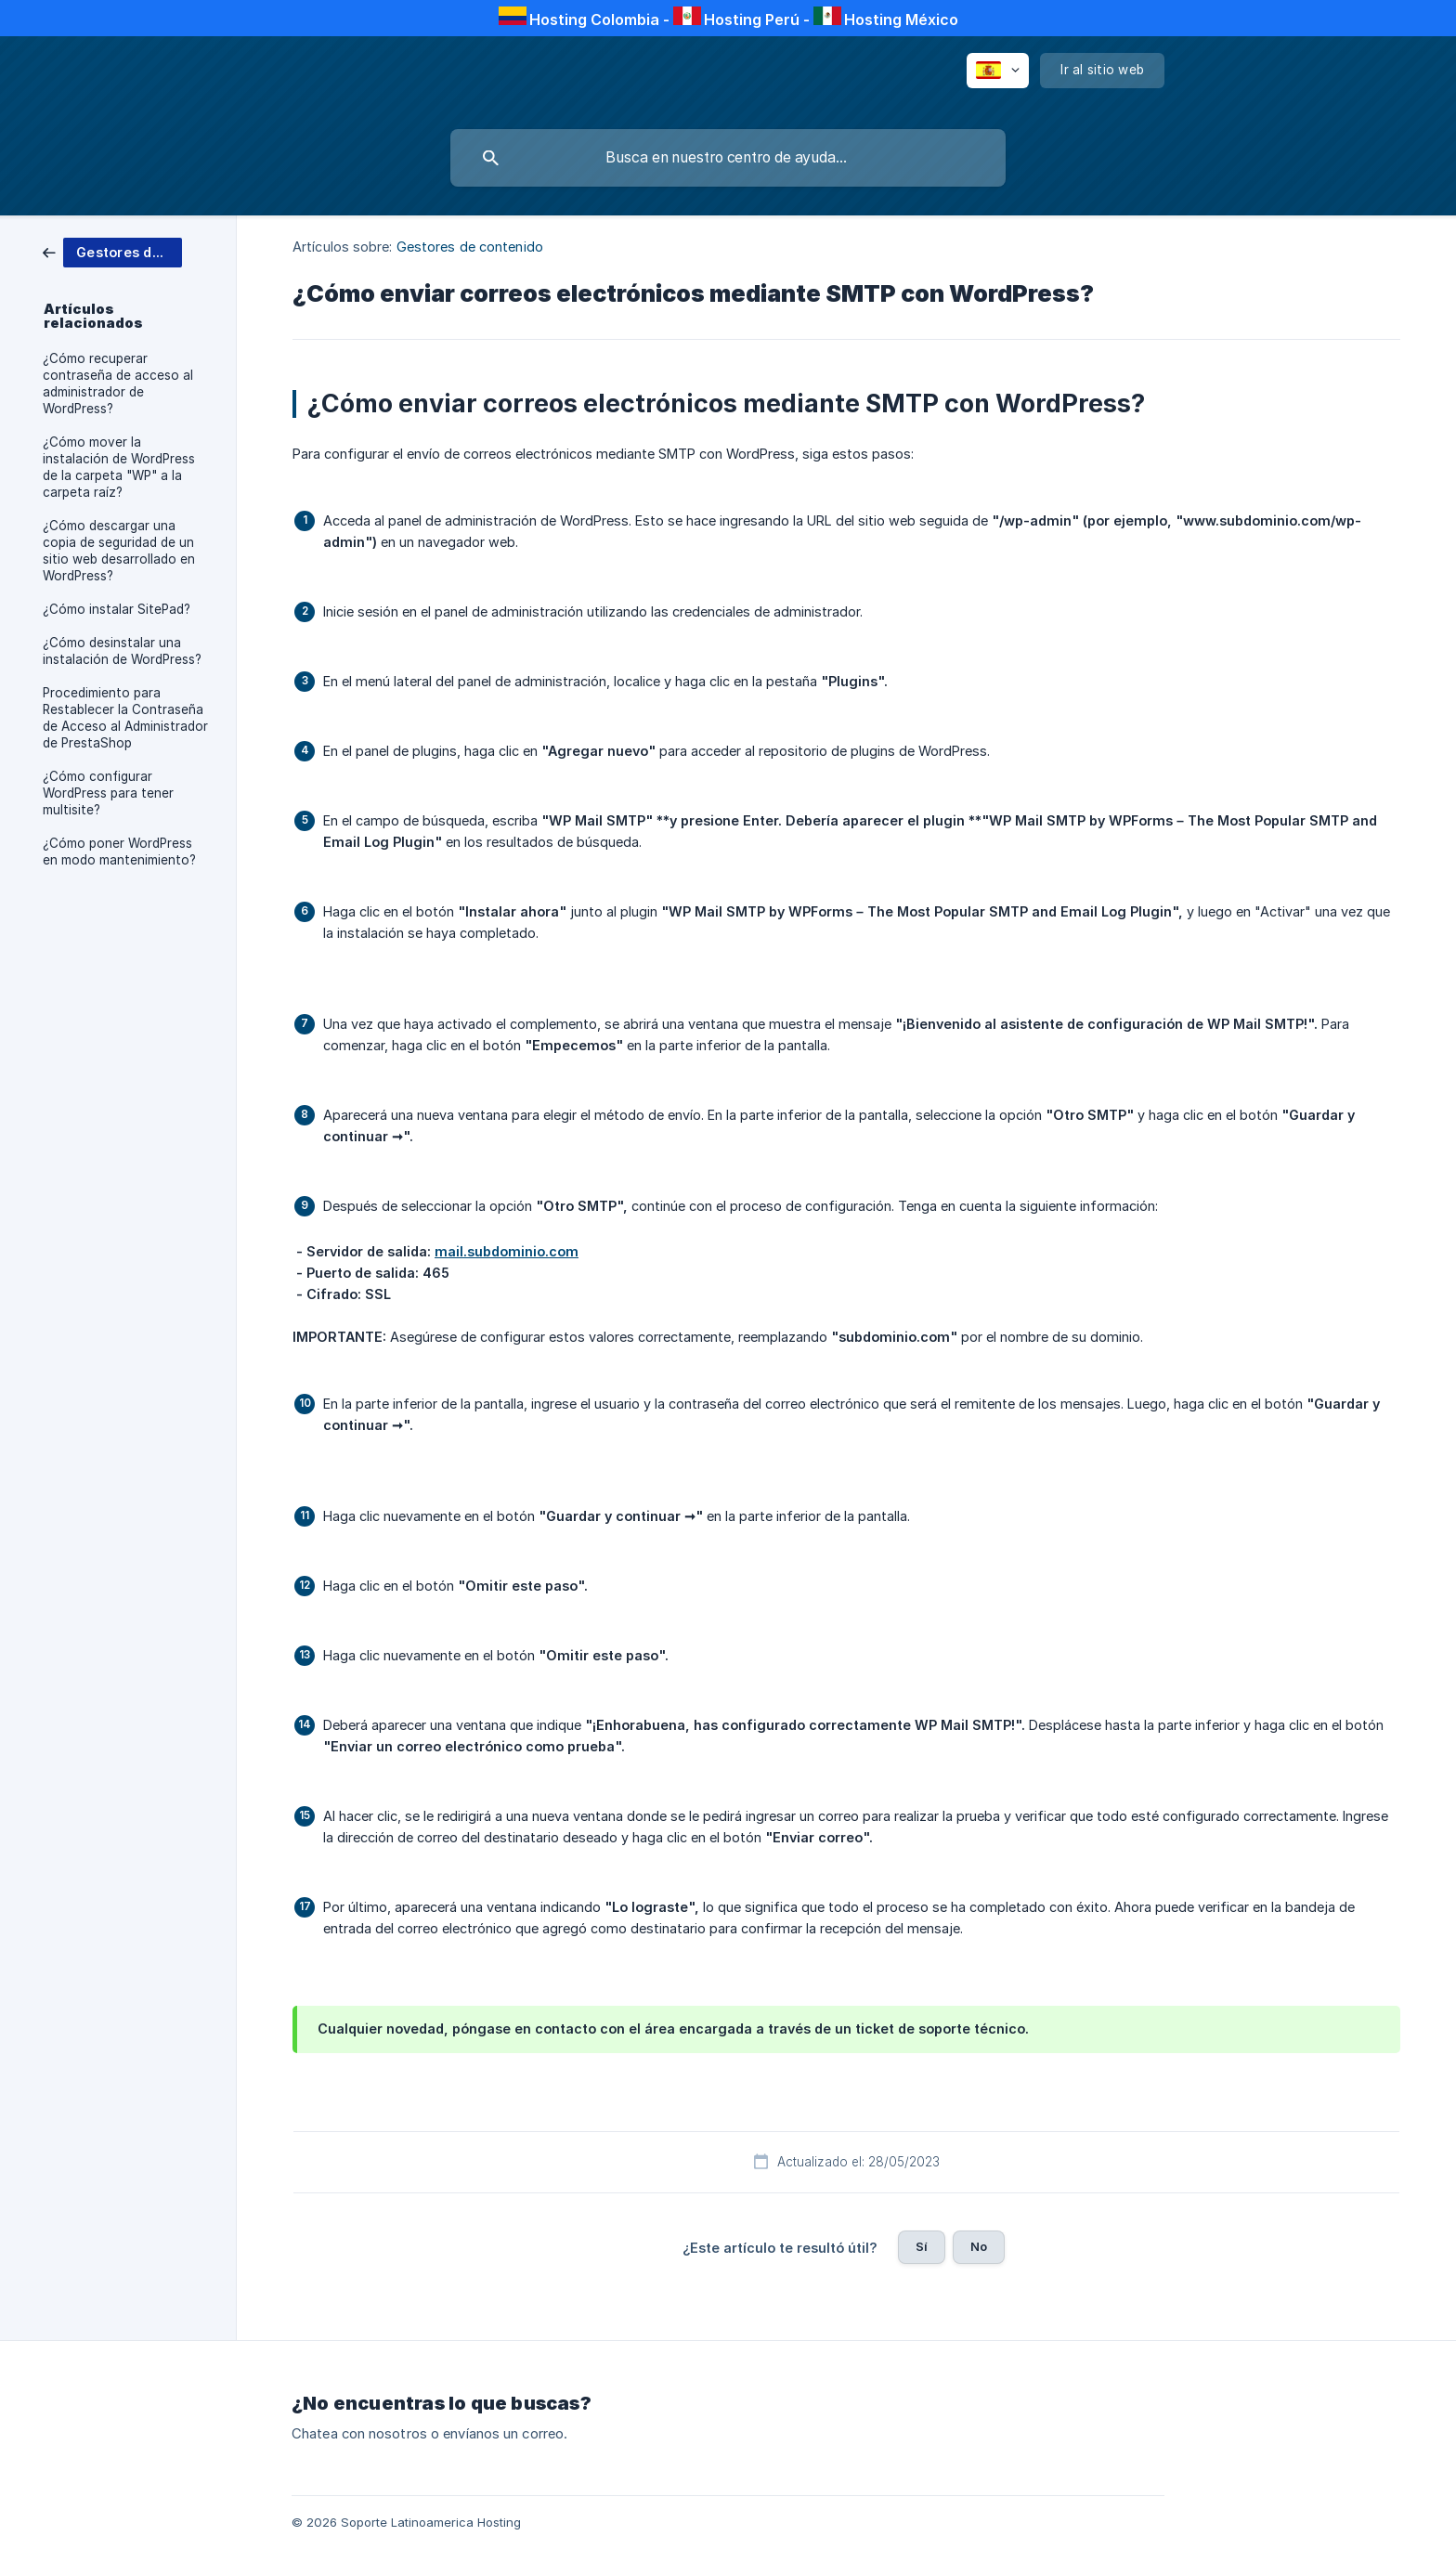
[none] (998, 70)
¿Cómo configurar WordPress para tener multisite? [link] (108, 793)
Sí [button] (922, 2246)
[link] (112, 251)
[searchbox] (728, 158)
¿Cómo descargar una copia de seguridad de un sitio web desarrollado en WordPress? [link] (119, 550)
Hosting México (901, 19)
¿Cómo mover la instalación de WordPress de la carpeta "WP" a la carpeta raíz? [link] (119, 467)
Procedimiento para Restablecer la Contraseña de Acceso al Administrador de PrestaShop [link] (125, 717)
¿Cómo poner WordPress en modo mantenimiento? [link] (119, 851)
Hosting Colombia (594, 19)
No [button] (978, 2246)
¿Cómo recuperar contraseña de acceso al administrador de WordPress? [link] (118, 383)
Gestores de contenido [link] (469, 246)
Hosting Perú (752, 19)
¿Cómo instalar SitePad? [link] (116, 609)
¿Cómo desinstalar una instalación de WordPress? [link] (122, 651)
